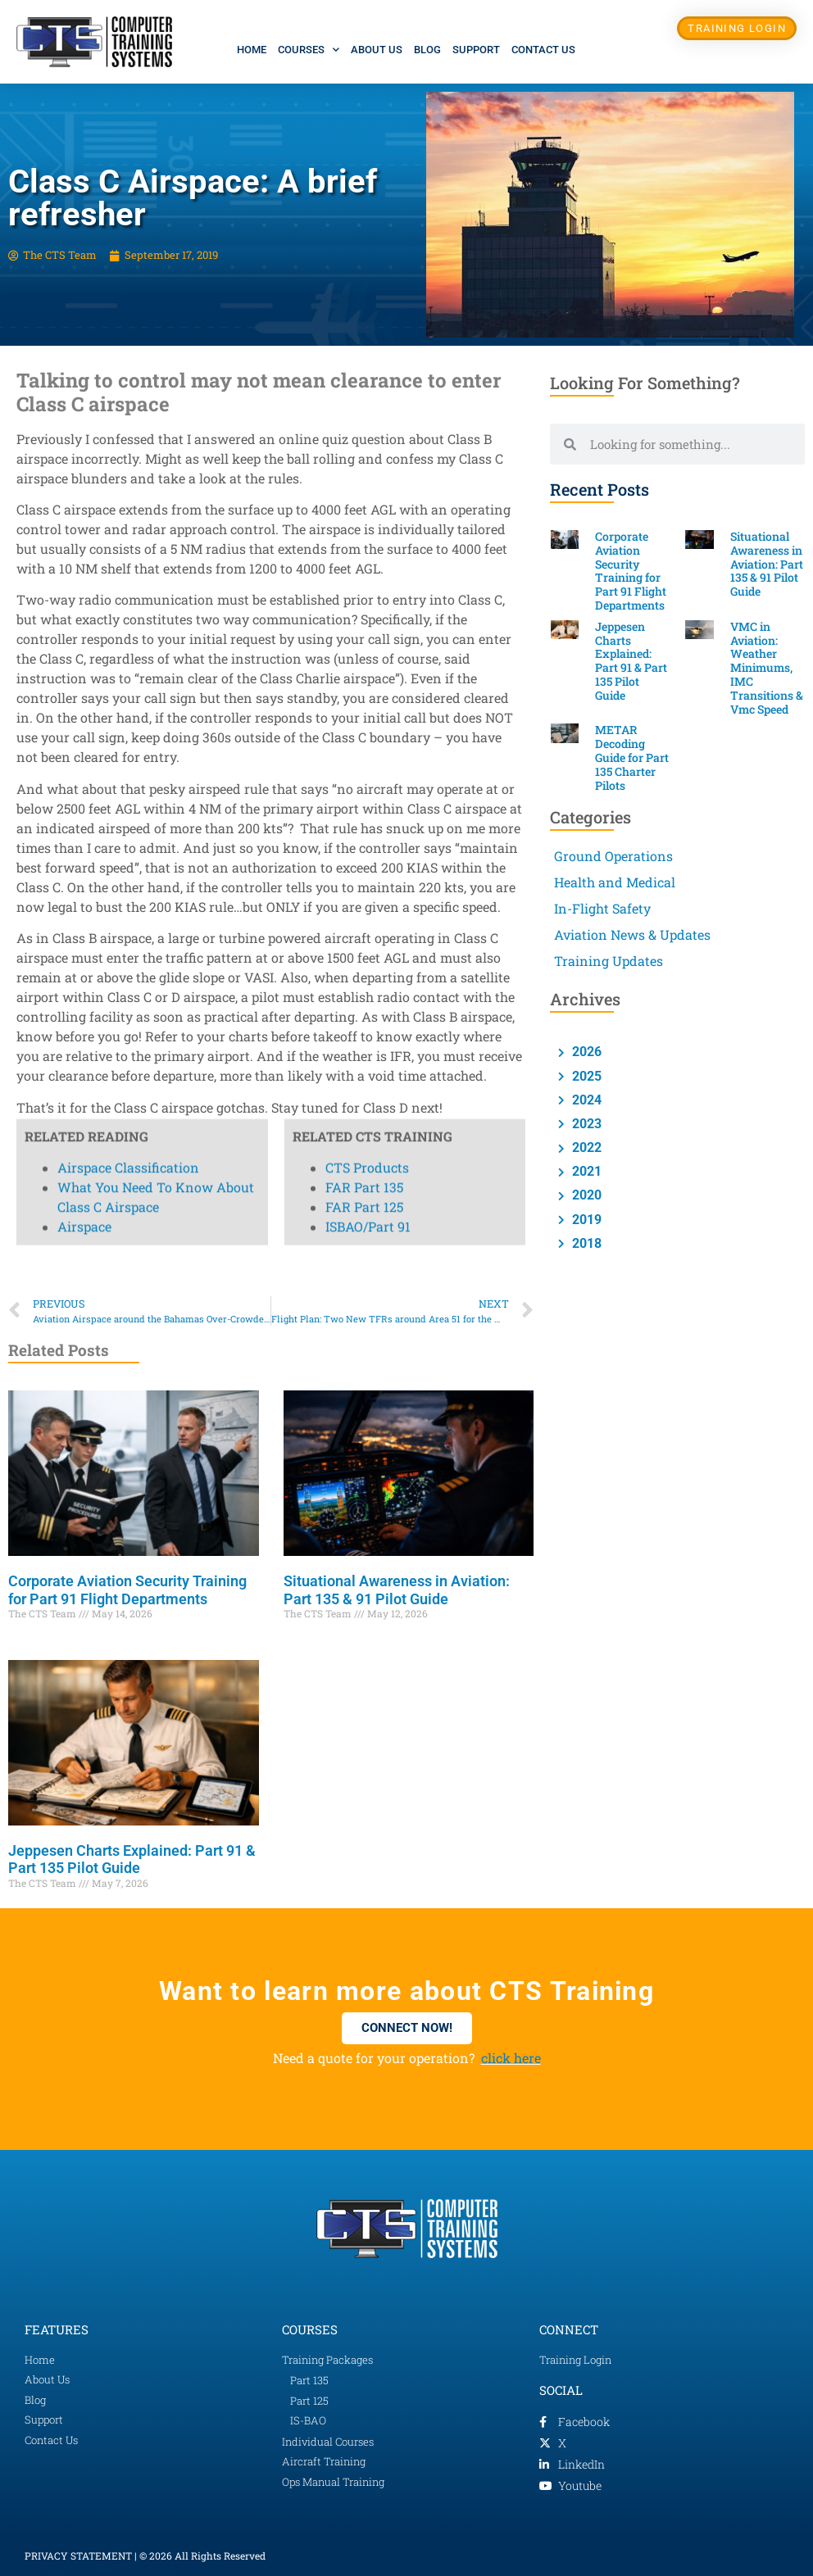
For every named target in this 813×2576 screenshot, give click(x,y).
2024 (585, 1100)
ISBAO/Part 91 (368, 223)
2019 (585, 1219)
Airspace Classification (128, 164)
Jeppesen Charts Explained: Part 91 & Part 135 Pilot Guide (132, 1859)
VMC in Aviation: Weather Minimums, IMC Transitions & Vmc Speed (766, 668)
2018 (585, 1243)
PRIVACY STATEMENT (78, 2555)
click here (511, 2057)
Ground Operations (613, 855)
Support (476, 49)
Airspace (84, 223)
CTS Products (367, 164)
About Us (376, 49)
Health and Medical (614, 882)
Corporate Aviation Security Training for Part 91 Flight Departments (127, 1590)
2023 (585, 1124)
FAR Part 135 (364, 184)
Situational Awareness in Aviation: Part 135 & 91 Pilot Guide (397, 1590)
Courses (308, 49)
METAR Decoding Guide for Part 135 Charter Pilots (632, 757)
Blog (427, 49)
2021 (585, 1171)
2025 (585, 1076)
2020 (585, 1195)
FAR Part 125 (364, 203)
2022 (585, 1147)
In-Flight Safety (602, 908)
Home (251, 49)
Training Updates (608, 960)
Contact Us (543, 49)
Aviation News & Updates (632, 934)
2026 (585, 1051)
